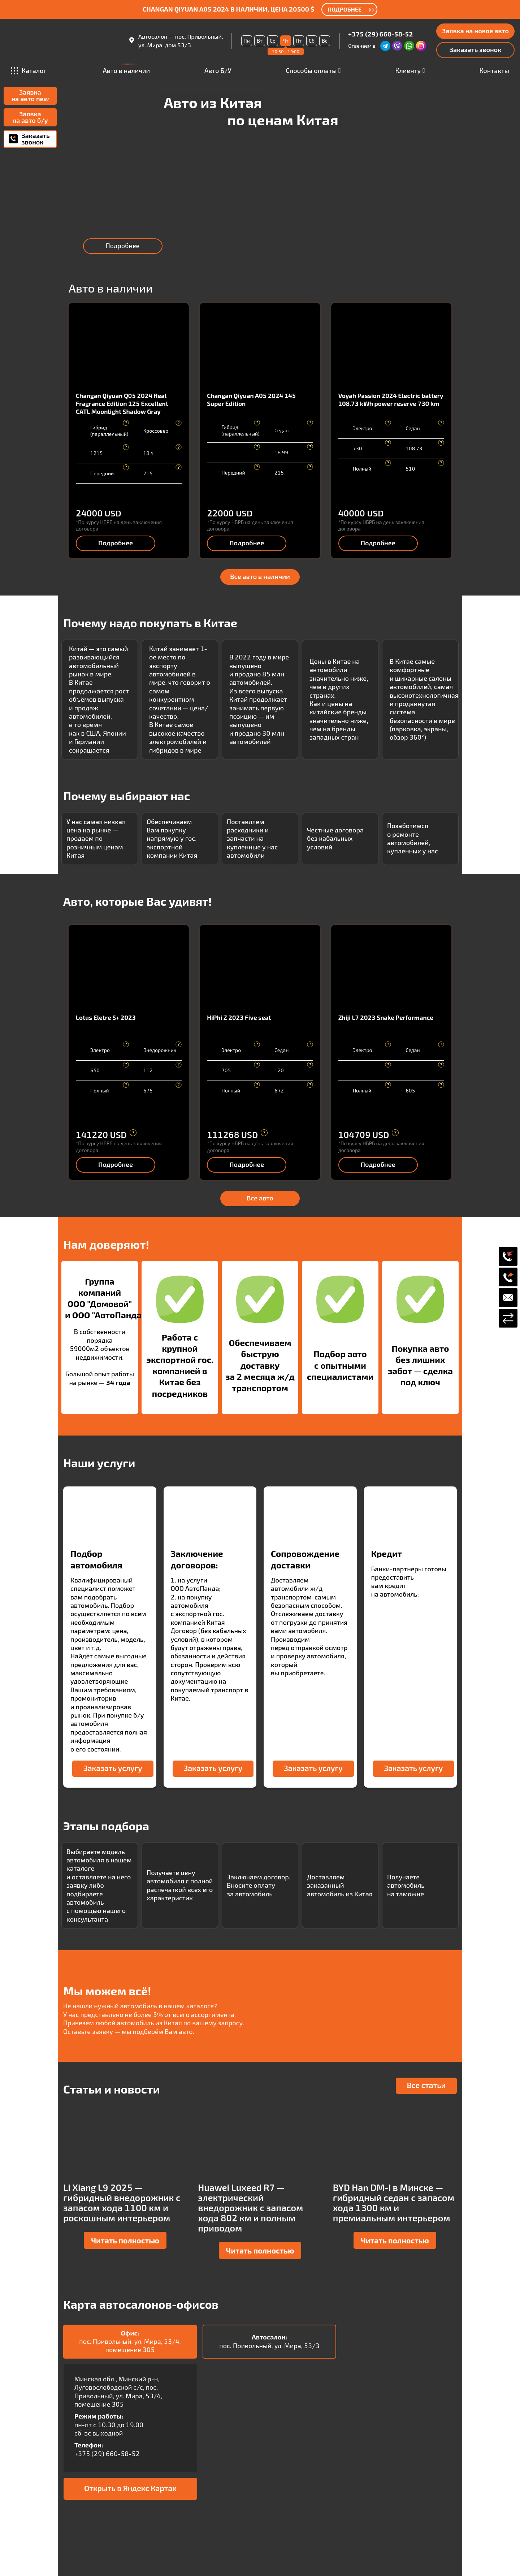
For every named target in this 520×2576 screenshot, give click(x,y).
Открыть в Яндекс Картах (130, 2488)
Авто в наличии (126, 71)
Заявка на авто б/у (30, 117)
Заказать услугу (112, 1767)
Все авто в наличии (260, 576)
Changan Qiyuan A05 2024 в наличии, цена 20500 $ (229, 9)
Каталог (29, 70)
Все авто (260, 1198)
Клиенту (408, 70)
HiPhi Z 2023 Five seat (239, 1017)
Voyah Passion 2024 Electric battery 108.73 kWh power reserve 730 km (390, 399)
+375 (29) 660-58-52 (380, 34)
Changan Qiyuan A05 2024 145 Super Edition (251, 399)
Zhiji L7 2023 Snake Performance (385, 1017)
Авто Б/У (217, 70)
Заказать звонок (475, 49)
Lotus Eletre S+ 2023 (106, 1017)
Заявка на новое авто (475, 31)
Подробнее (123, 246)
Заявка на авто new (30, 95)
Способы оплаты (311, 70)
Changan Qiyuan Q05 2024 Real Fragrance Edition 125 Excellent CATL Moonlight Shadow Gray (122, 403)
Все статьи (426, 2085)
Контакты (494, 70)
